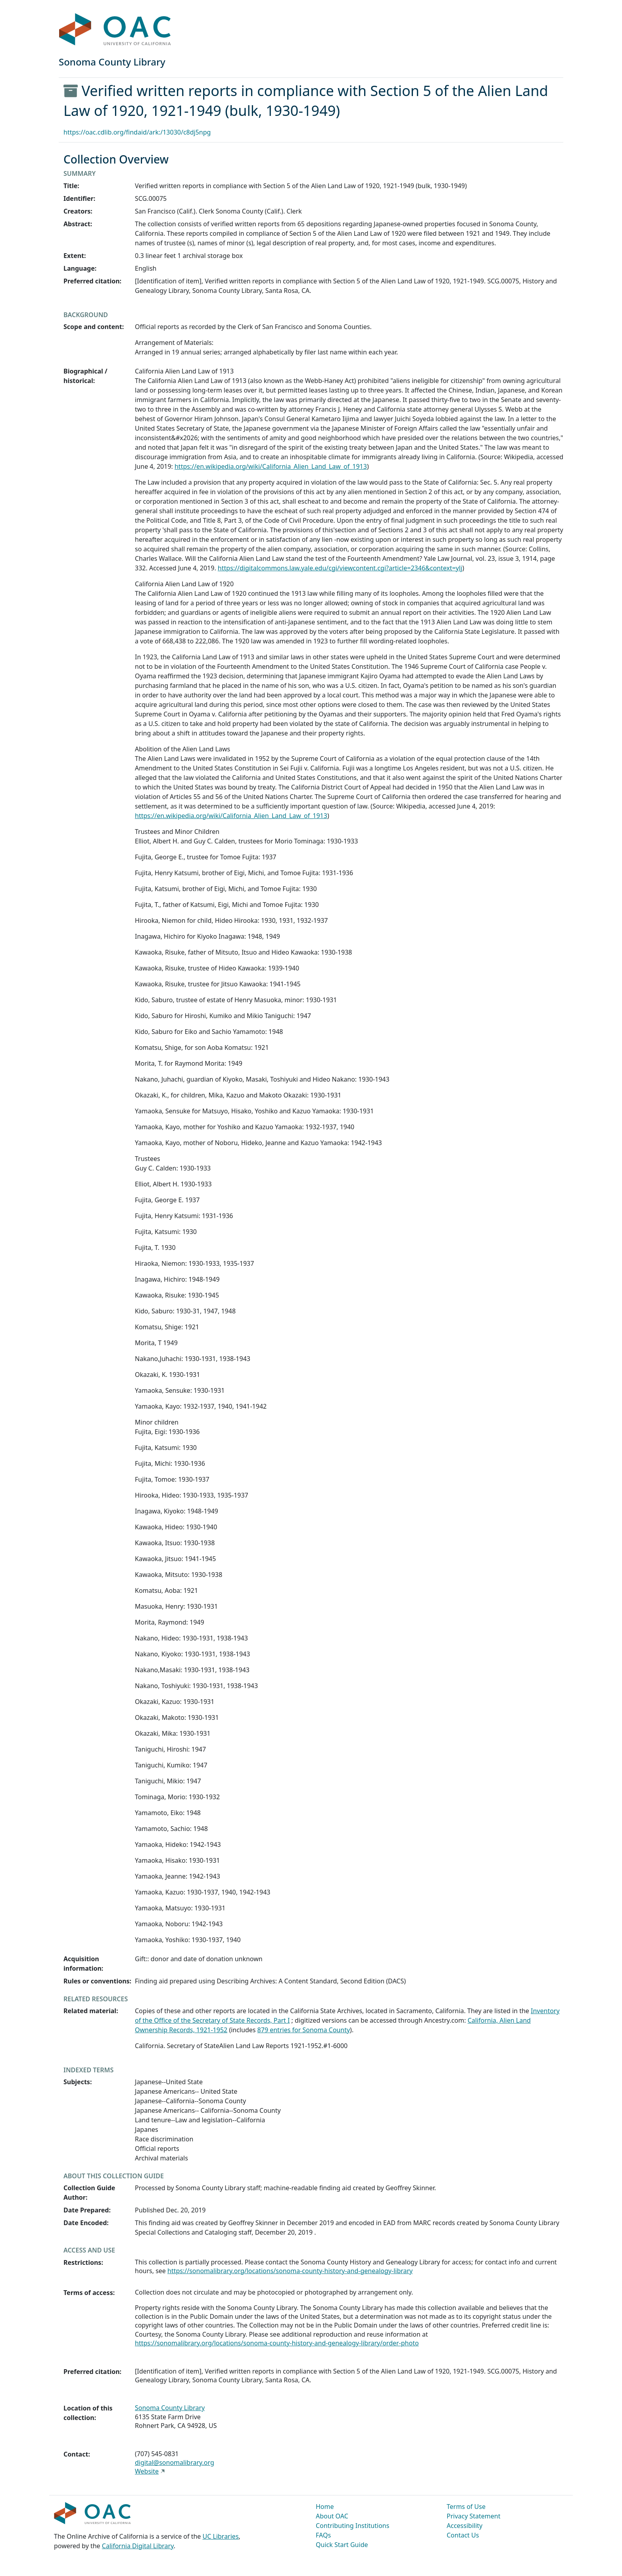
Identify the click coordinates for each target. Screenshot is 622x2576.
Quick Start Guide (342, 2544)
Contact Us (463, 2535)
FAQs (323, 2535)
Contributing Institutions (352, 2525)
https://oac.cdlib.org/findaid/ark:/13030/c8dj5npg (137, 132)
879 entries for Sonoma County (303, 2029)
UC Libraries (221, 2536)
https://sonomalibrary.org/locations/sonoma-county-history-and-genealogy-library (290, 2270)
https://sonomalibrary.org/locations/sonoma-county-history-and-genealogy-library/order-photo (277, 2343)
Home (325, 2506)
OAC (115, 30)
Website (147, 2471)
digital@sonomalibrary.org (174, 2462)
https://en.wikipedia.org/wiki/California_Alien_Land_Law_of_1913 (271, 466)
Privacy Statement (474, 2516)
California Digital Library (138, 2545)
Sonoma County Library (170, 2407)
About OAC (332, 2516)
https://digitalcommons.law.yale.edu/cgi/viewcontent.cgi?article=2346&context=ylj (340, 568)
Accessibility (464, 2525)
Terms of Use (466, 2506)
